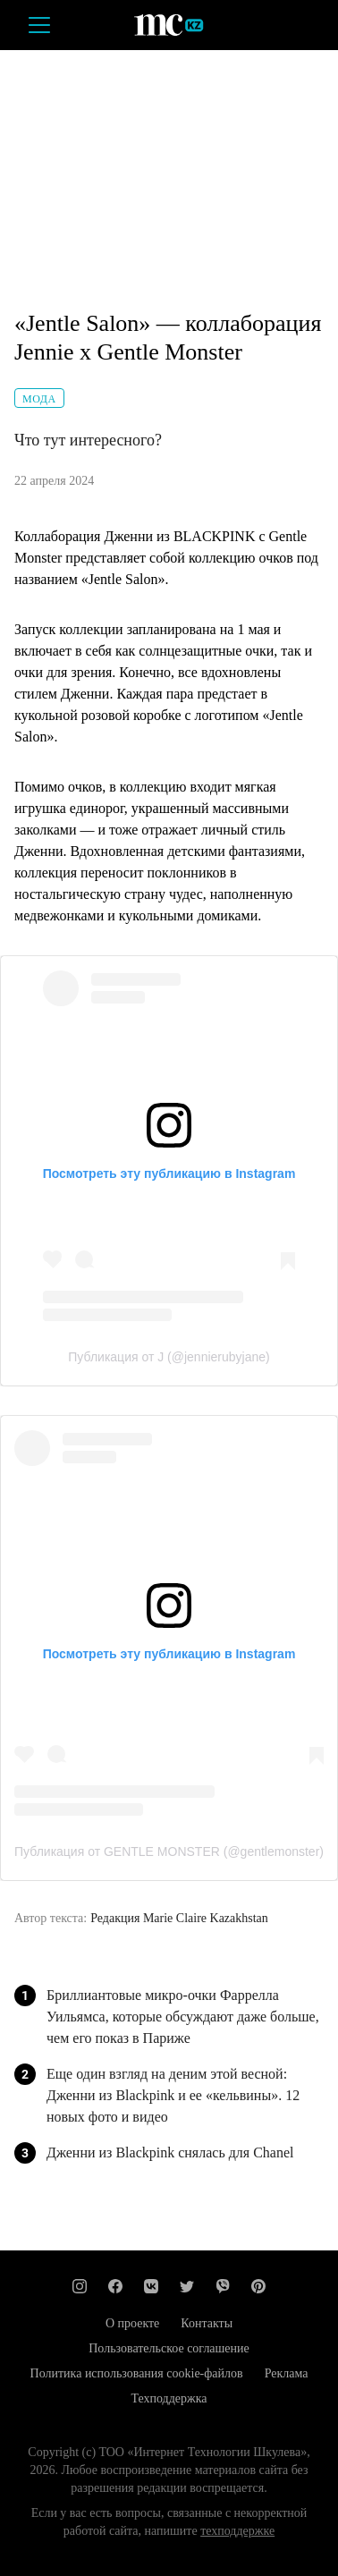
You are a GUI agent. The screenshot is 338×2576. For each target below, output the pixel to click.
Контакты (206, 2323)
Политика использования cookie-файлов (136, 2373)
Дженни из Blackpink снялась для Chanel (170, 2152)
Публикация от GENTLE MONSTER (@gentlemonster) (169, 1851)
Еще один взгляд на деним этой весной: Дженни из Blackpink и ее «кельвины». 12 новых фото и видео (173, 2095)
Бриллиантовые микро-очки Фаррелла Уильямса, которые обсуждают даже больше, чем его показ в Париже (182, 2016)
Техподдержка (169, 2398)
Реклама (286, 2373)
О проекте (132, 2323)
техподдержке (237, 2531)
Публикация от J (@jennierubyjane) (168, 1357)
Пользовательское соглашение (169, 2348)
